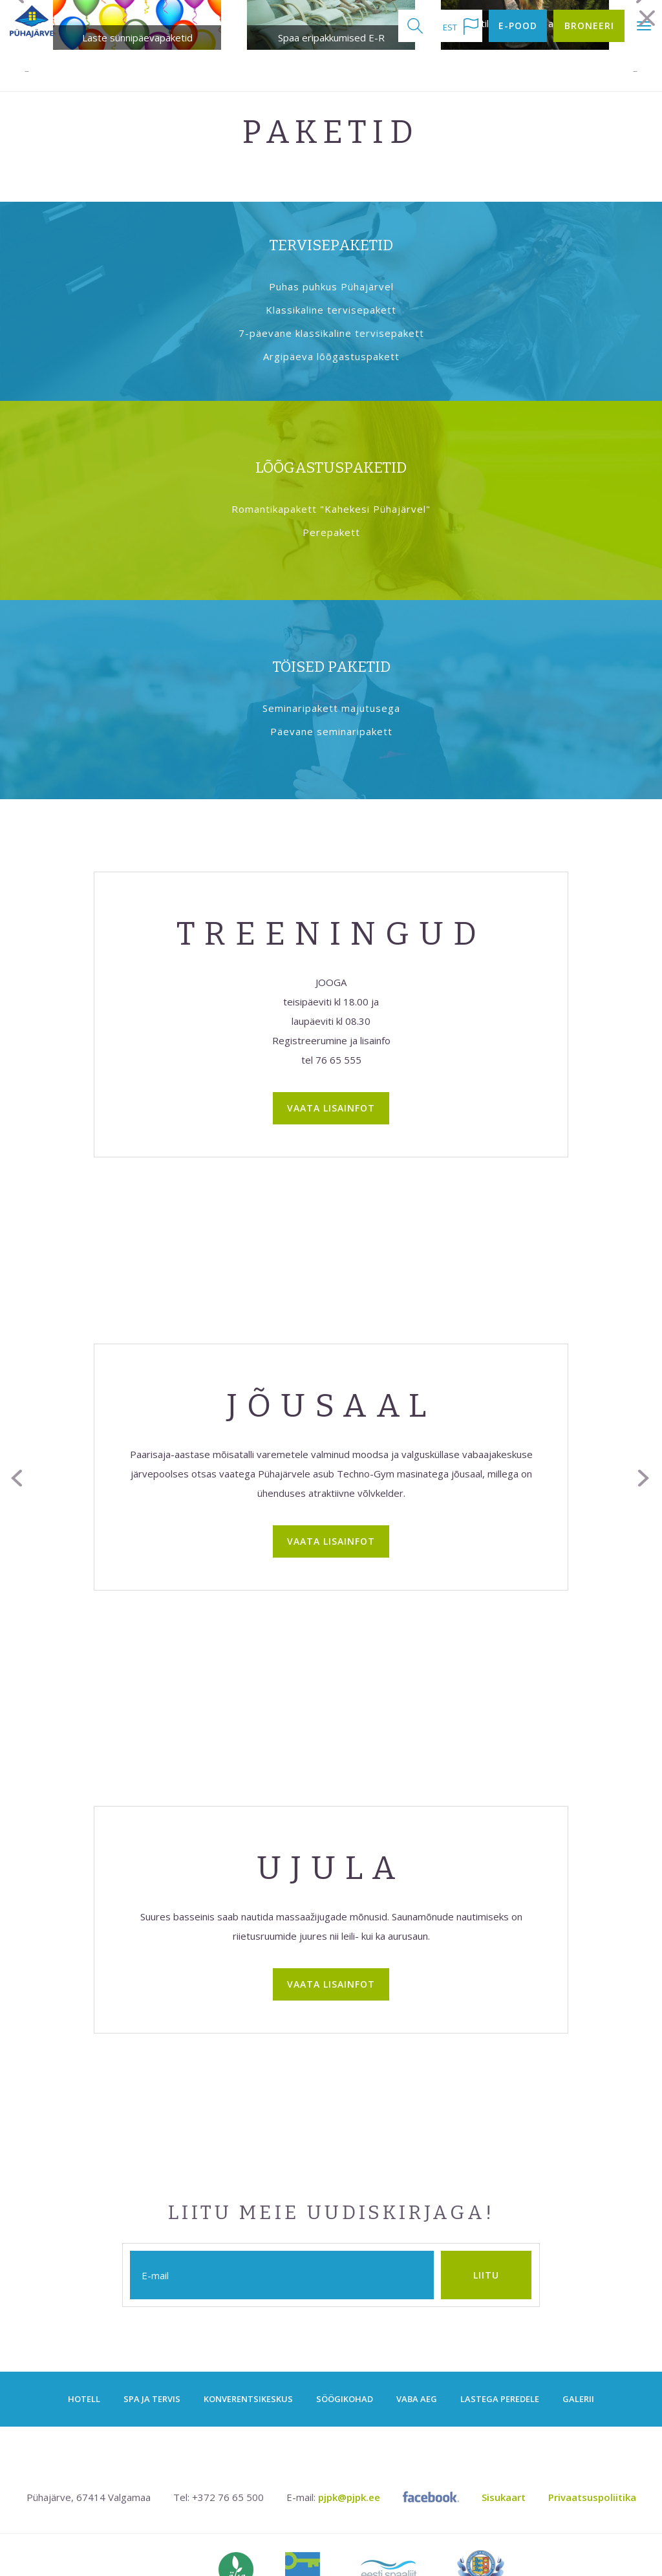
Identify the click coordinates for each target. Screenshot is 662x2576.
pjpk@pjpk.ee (349, 2450)
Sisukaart (504, 2450)
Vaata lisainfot (331, 1061)
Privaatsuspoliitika (592, 2450)
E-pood (517, 25)
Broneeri (589, 25)
